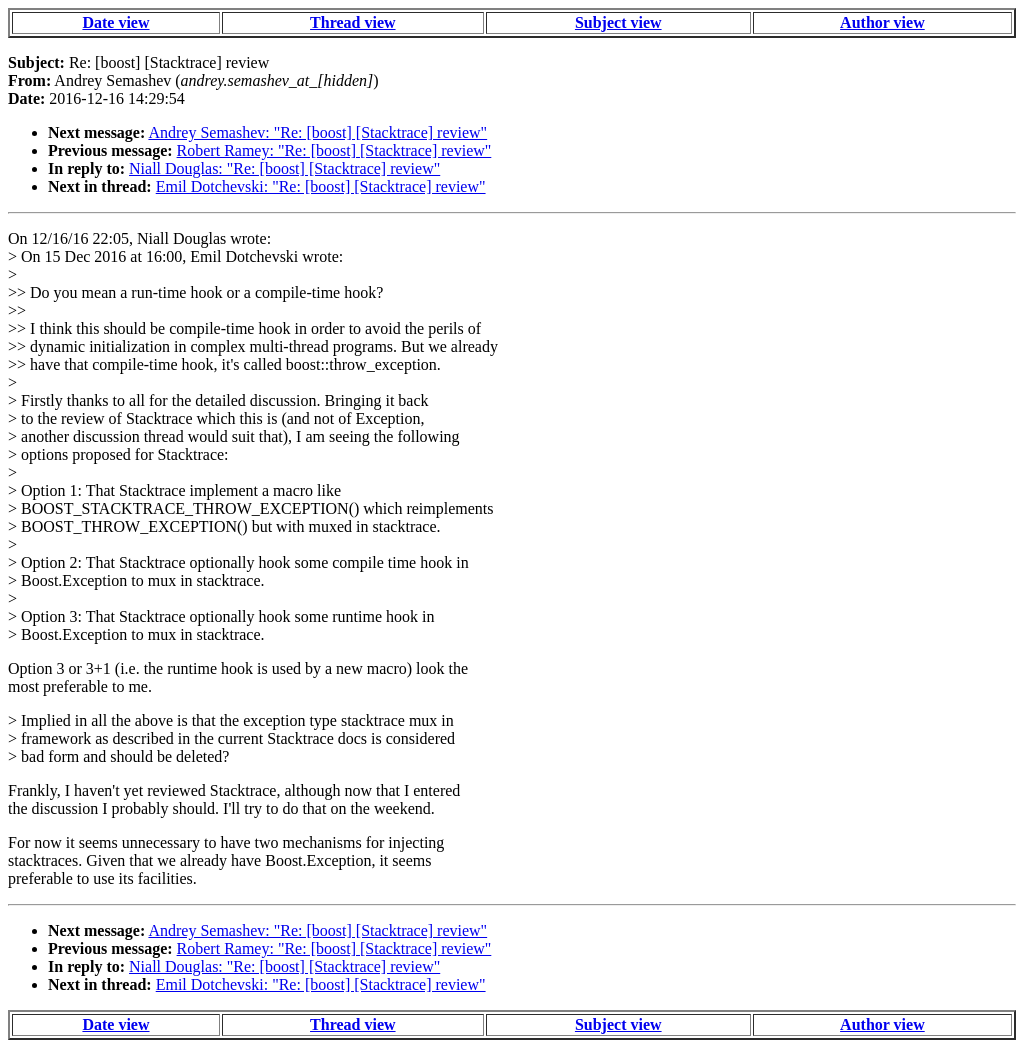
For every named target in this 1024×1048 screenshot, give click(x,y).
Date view (115, 22)
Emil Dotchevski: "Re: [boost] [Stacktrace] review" (321, 186)
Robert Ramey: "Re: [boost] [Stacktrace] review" (334, 150)
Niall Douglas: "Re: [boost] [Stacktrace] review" (284, 168)
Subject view (618, 22)
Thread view (352, 22)
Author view (882, 22)
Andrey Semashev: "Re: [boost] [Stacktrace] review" (317, 132)
